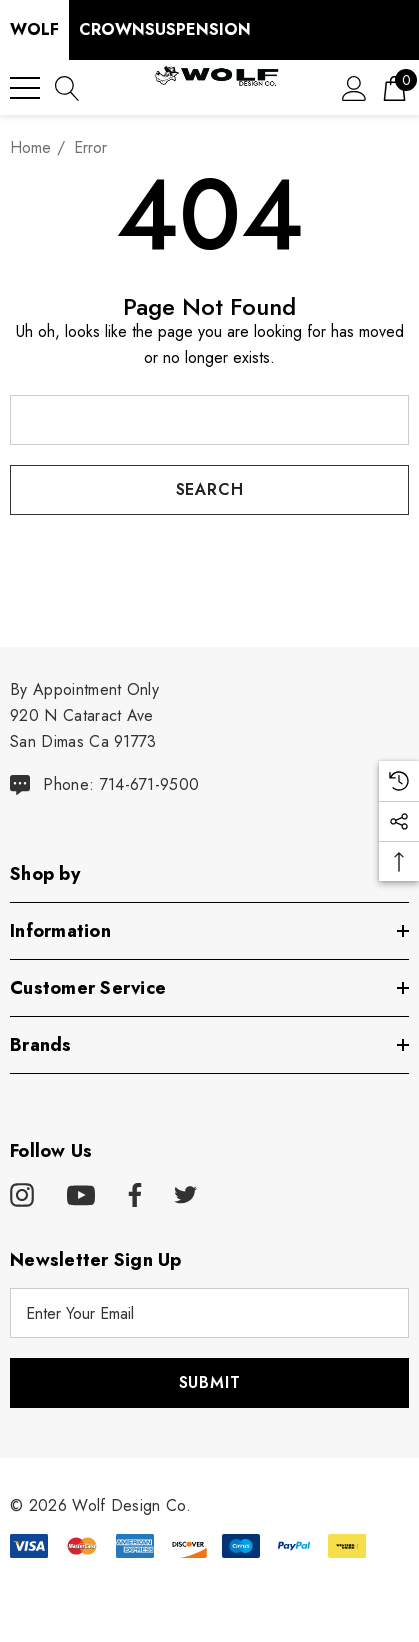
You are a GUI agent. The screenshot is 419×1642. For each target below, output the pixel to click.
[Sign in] (354, 87)
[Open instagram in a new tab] (22, 1196)
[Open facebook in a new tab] (132, 1196)
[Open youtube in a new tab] (81, 1196)
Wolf (34, 29)
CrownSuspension (165, 29)
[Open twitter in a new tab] (186, 1196)
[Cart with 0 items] (394, 87)
